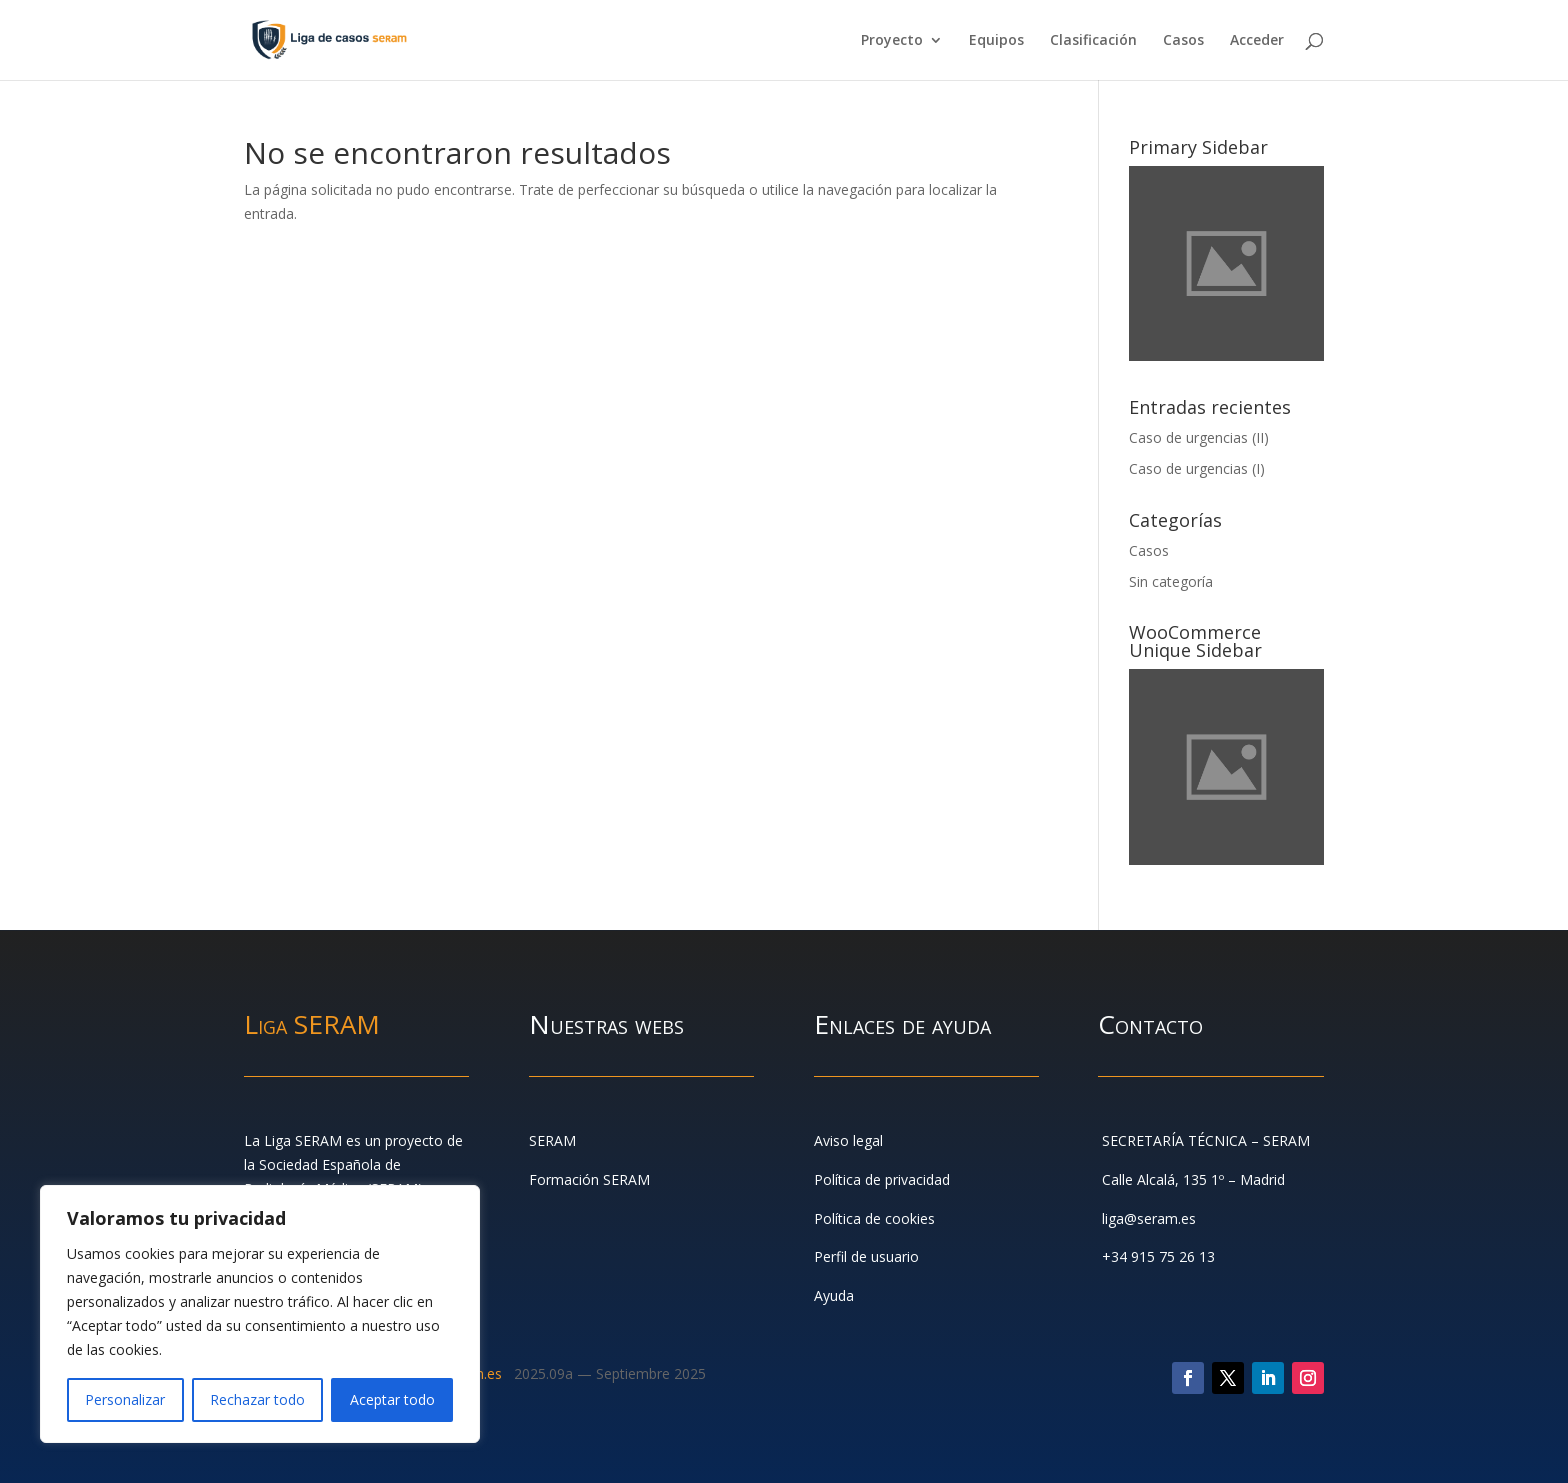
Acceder (1257, 41)
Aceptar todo (392, 1399)
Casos (1183, 41)
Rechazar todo (257, 1399)
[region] (260, 1314)
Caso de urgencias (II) (1199, 437)
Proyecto (892, 41)
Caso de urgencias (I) (1197, 468)
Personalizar (125, 1399)
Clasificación (1093, 41)
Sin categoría (1171, 581)
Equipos (996, 41)
